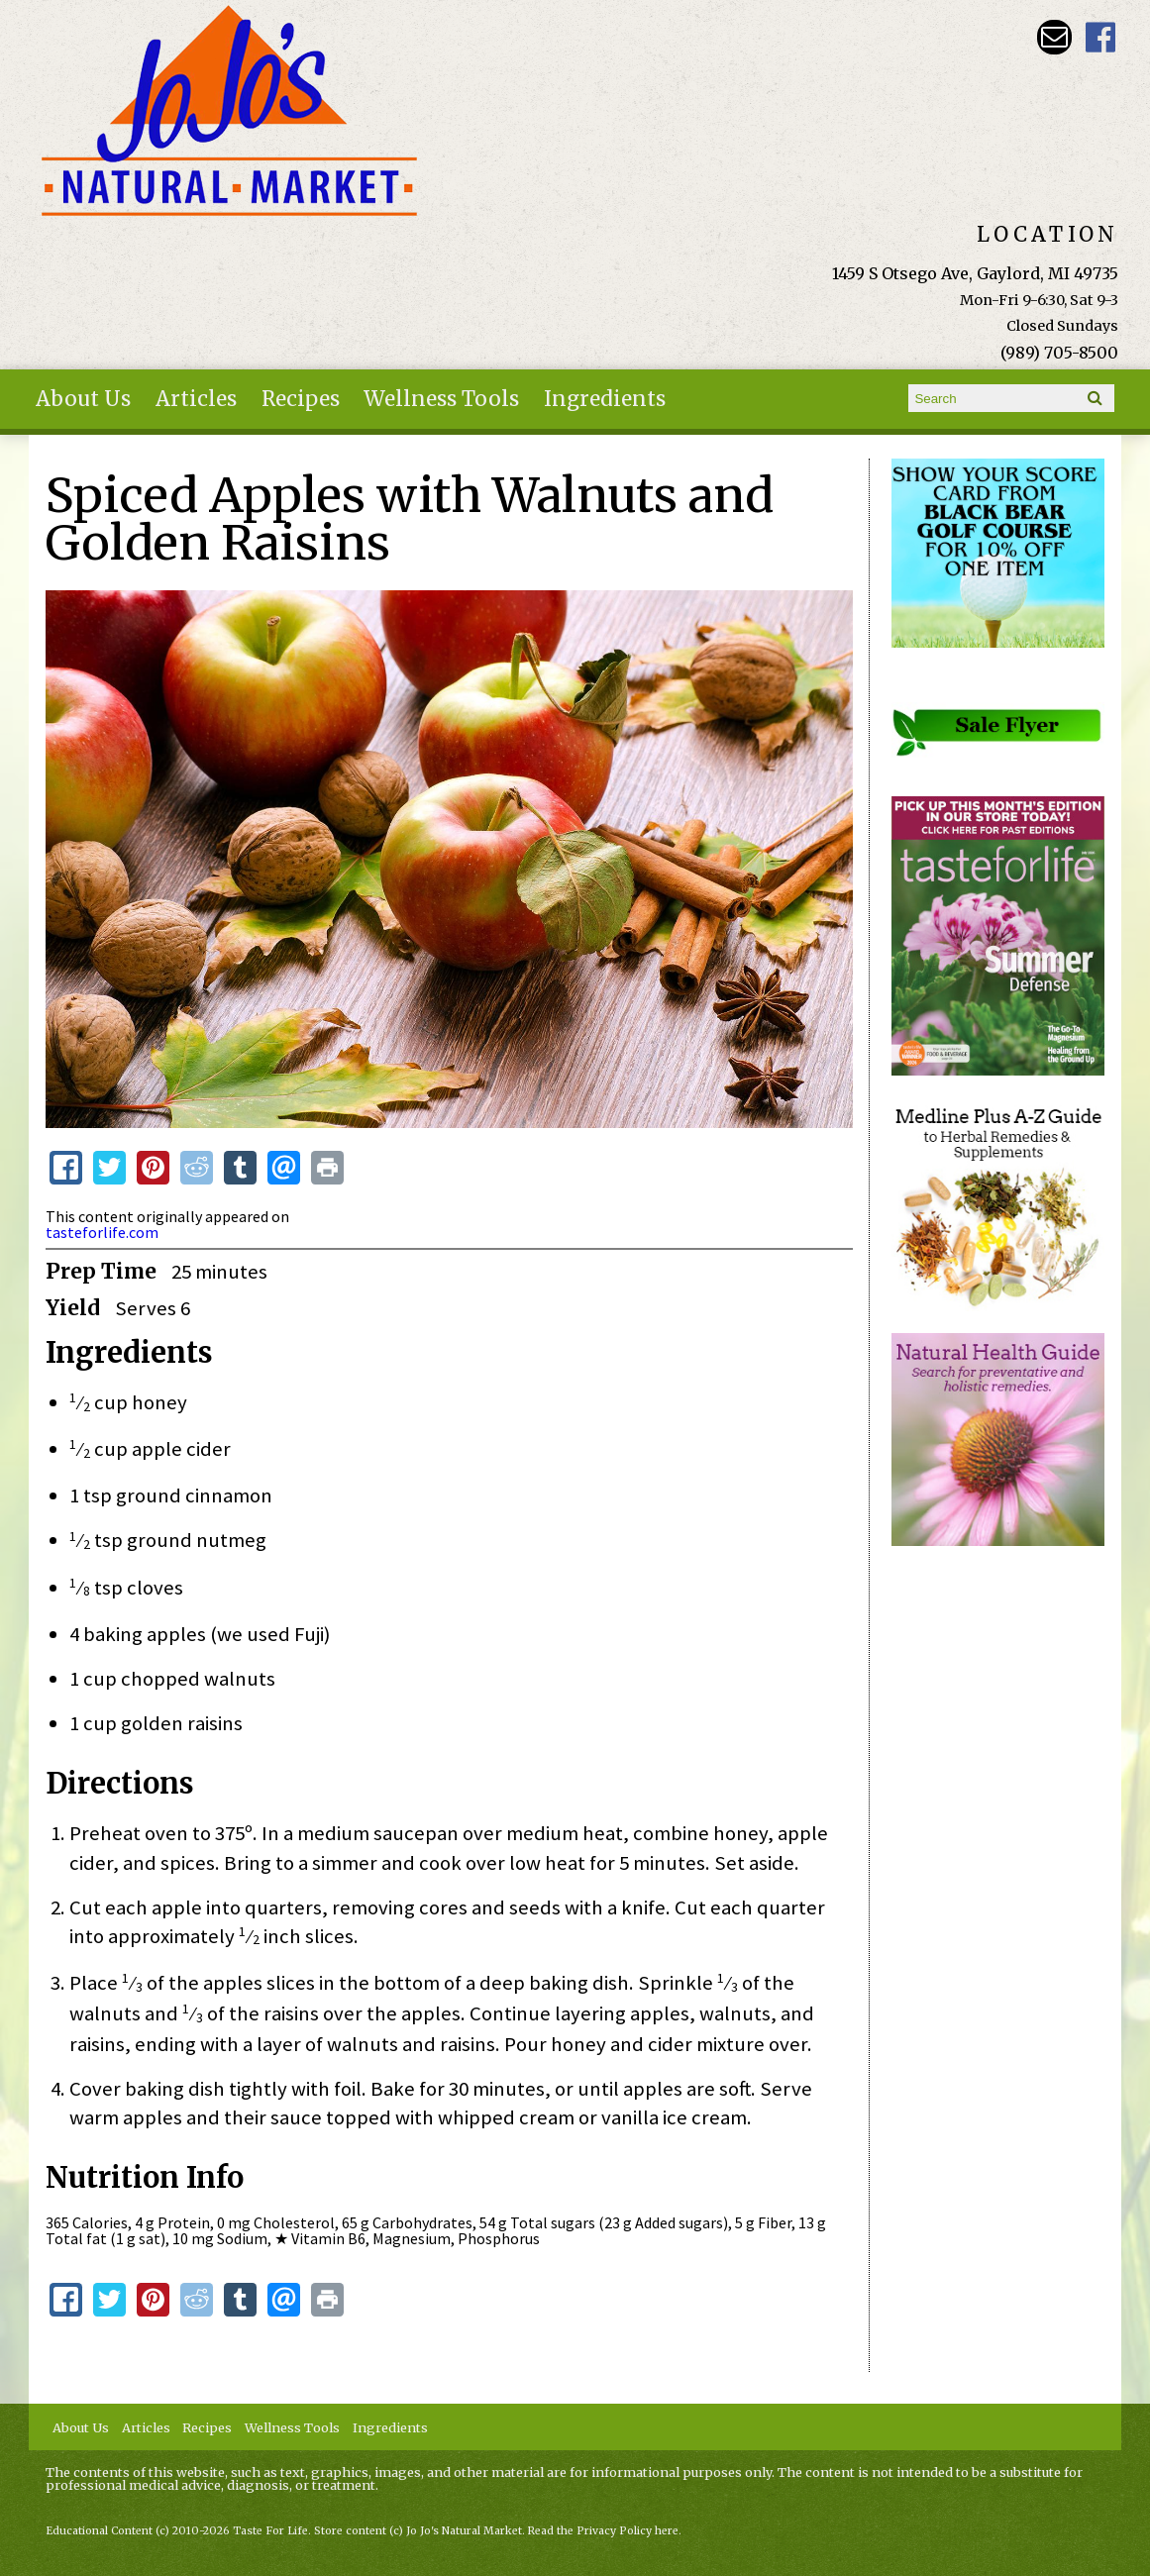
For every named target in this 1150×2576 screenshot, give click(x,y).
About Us (83, 399)
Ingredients (605, 399)
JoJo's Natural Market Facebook (1101, 37)
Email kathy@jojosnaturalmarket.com (1054, 37)
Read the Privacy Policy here (603, 2530)
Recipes (300, 399)
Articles (196, 399)
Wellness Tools (441, 399)
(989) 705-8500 (1059, 352)
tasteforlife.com (102, 1232)
